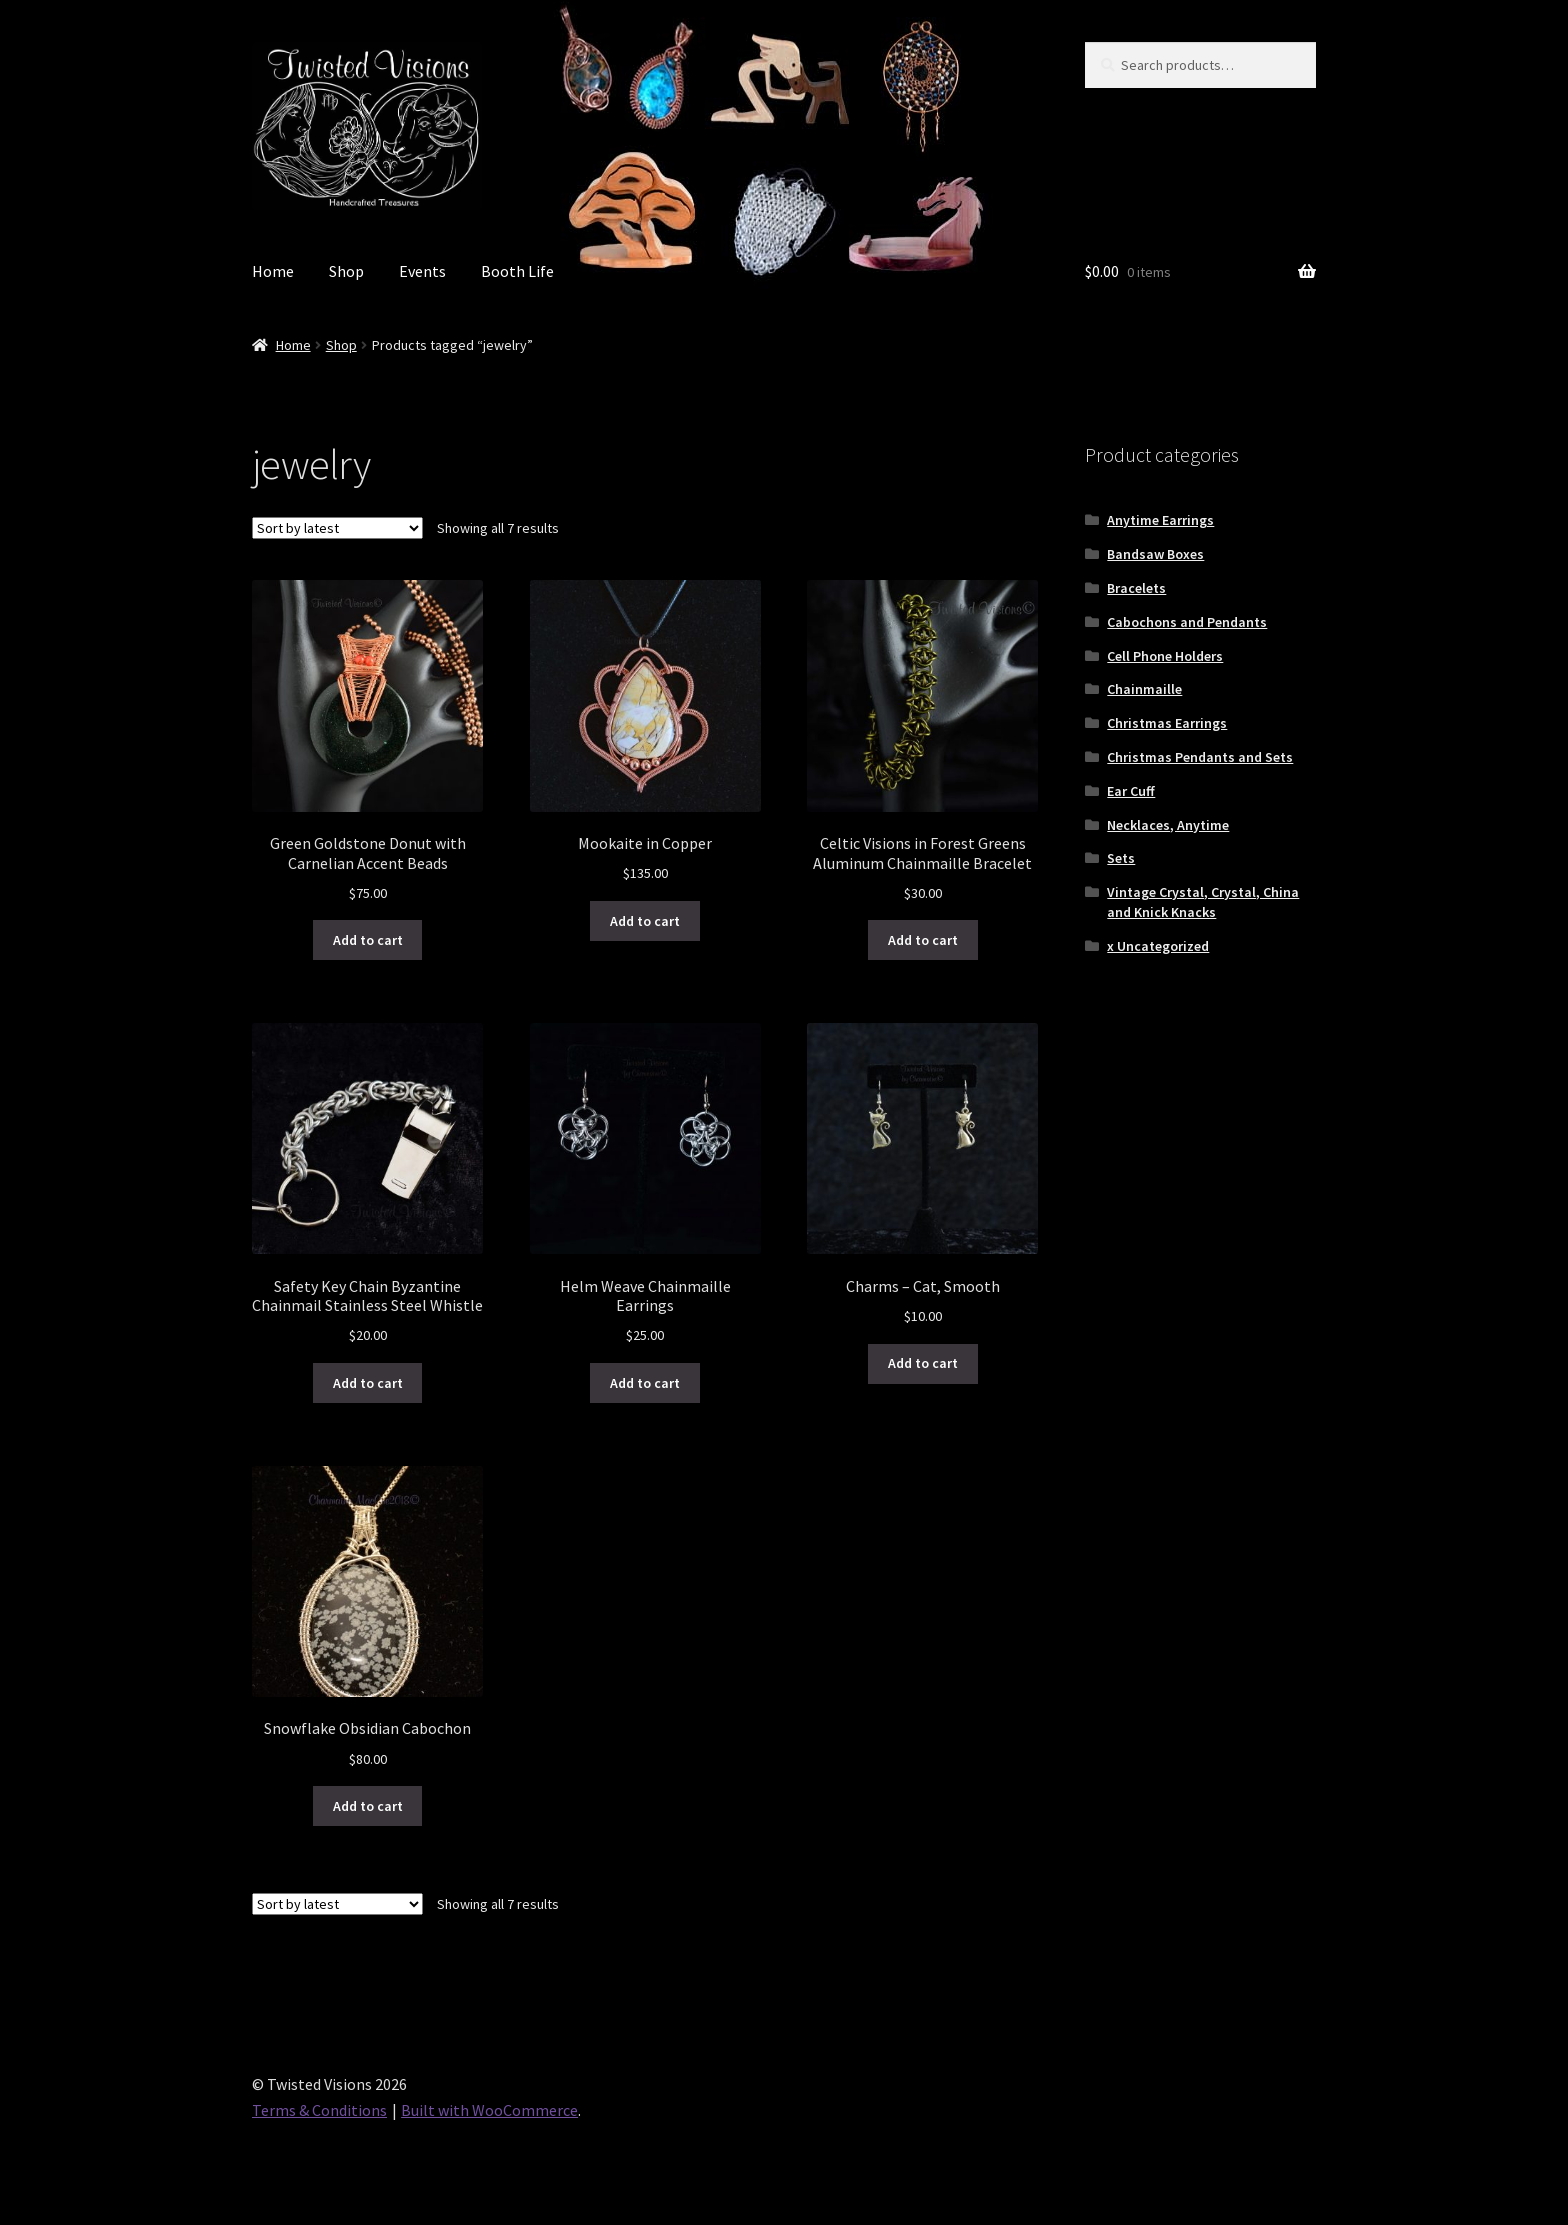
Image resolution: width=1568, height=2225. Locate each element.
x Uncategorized (1158, 946)
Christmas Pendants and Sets (1200, 757)
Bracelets (1136, 588)
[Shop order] (337, 528)
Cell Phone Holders (1165, 656)
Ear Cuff (1131, 791)
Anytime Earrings (1160, 520)
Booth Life (517, 271)
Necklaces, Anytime (1168, 825)
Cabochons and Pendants (1187, 622)
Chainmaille (1144, 689)
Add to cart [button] (368, 940)
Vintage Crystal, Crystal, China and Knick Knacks (1203, 902)
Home (273, 271)
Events (422, 271)
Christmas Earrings (1167, 723)
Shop (346, 271)
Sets (1121, 858)
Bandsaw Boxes (1155, 554)
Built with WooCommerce (489, 2110)
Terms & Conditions (319, 2110)
